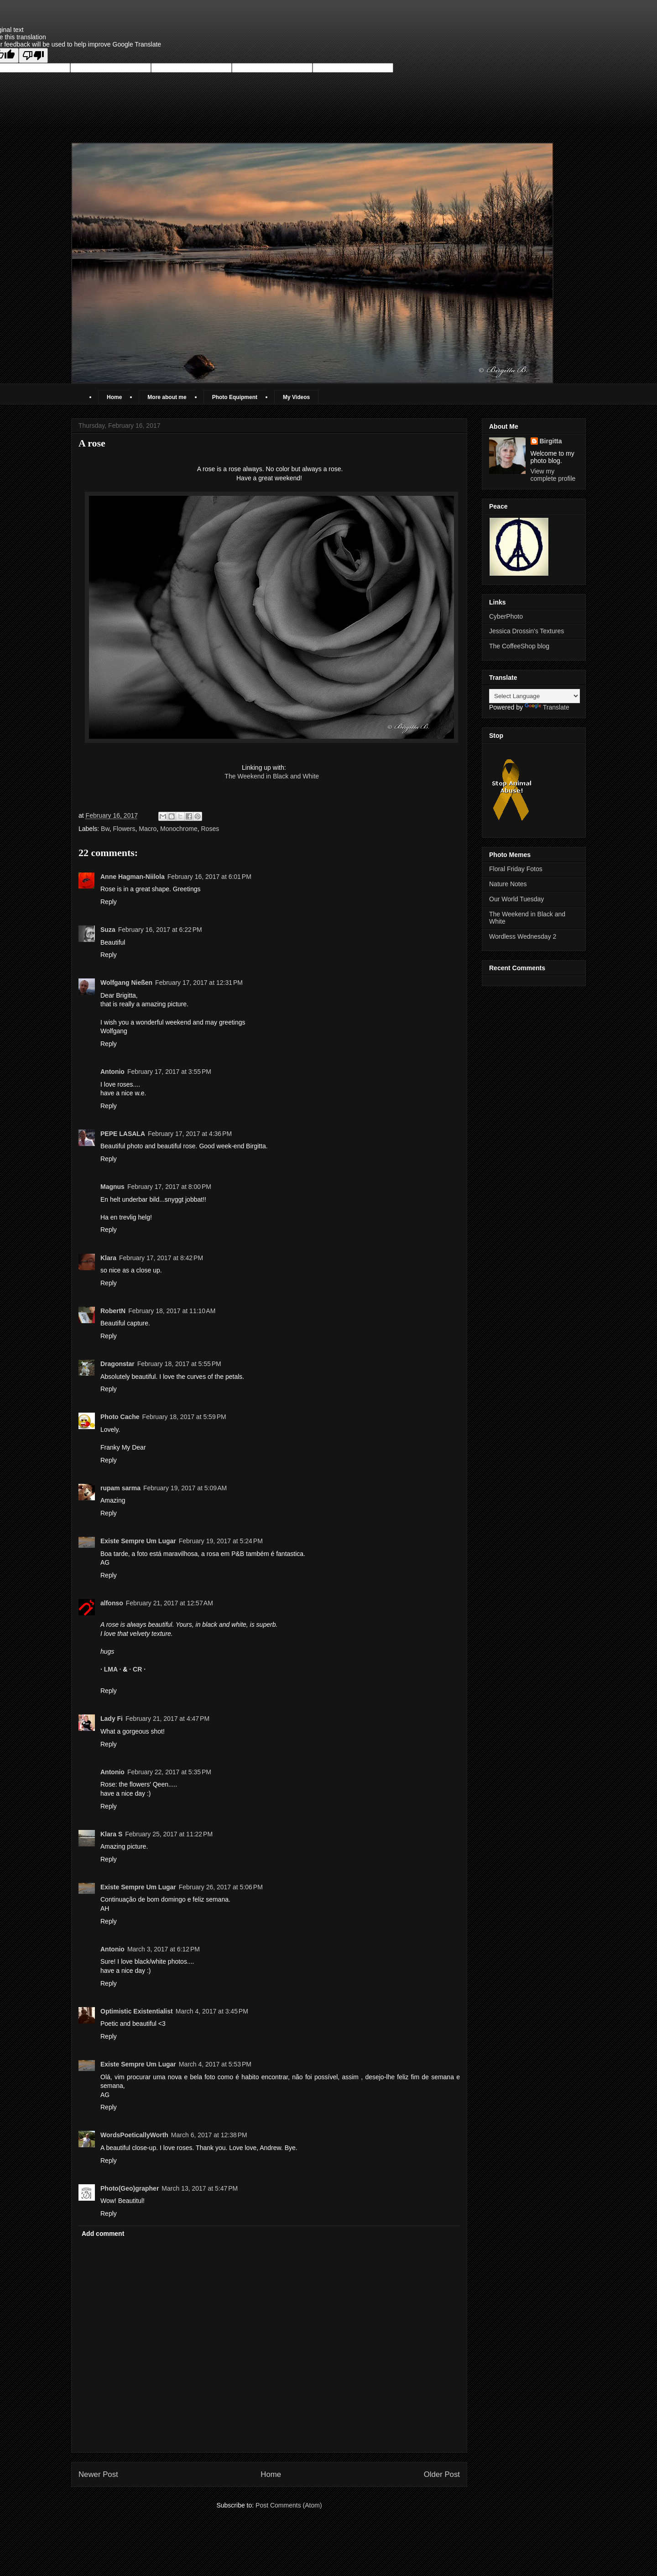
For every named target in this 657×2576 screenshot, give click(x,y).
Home (114, 397)
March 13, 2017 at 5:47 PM (200, 2188)
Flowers (124, 828)
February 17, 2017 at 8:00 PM (169, 1186)
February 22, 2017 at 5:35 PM (169, 1772)
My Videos (296, 397)
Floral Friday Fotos (515, 869)
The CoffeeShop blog (519, 646)
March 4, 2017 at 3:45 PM (212, 2011)
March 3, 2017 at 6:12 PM (163, 1949)
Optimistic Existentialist (136, 2011)
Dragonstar (117, 1363)
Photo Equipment (234, 397)
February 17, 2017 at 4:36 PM (190, 1133)
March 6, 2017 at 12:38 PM (209, 2135)
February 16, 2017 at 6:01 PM (209, 876)
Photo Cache (120, 1416)
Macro (147, 828)
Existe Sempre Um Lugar (138, 1541)
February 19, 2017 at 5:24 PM (221, 1541)
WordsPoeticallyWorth (134, 2135)
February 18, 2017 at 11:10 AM (171, 1310)
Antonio (112, 1071)
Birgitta (551, 441)
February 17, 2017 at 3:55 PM (169, 1071)
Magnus (112, 1186)
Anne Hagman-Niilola (132, 876)
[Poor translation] (33, 55)
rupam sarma (120, 1488)
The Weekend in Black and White (271, 776)
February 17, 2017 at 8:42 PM (161, 1258)
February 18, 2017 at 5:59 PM (184, 1416)
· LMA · (111, 1669)
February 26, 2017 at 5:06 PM (221, 1887)
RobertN (112, 1310)
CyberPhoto (506, 616)
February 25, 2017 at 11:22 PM (169, 1834)
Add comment (103, 2233)
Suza (107, 929)
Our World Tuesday (516, 899)
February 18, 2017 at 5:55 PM (179, 1363)
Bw (105, 828)
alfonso (111, 1603)
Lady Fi (111, 1718)
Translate (547, 707)
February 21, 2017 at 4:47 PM (167, 1718)
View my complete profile (553, 475)
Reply (108, 901)
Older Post (442, 2474)
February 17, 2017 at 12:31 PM (199, 982)
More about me (166, 397)
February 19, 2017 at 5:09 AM (185, 1488)
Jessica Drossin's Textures (526, 631)
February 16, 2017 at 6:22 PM (160, 929)
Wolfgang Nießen (126, 982)
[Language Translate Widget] (534, 696)
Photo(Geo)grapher (129, 2188)
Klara (108, 1258)
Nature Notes (508, 884)
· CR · (137, 1669)
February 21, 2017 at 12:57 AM (169, 1603)
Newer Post (98, 2474)
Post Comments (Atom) (289, 2505)
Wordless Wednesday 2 (522, 936)
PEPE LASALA (122, 1133)
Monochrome (179, 828)
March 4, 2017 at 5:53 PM (215, 2064)
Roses (210, 828)
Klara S (111, 1834)
